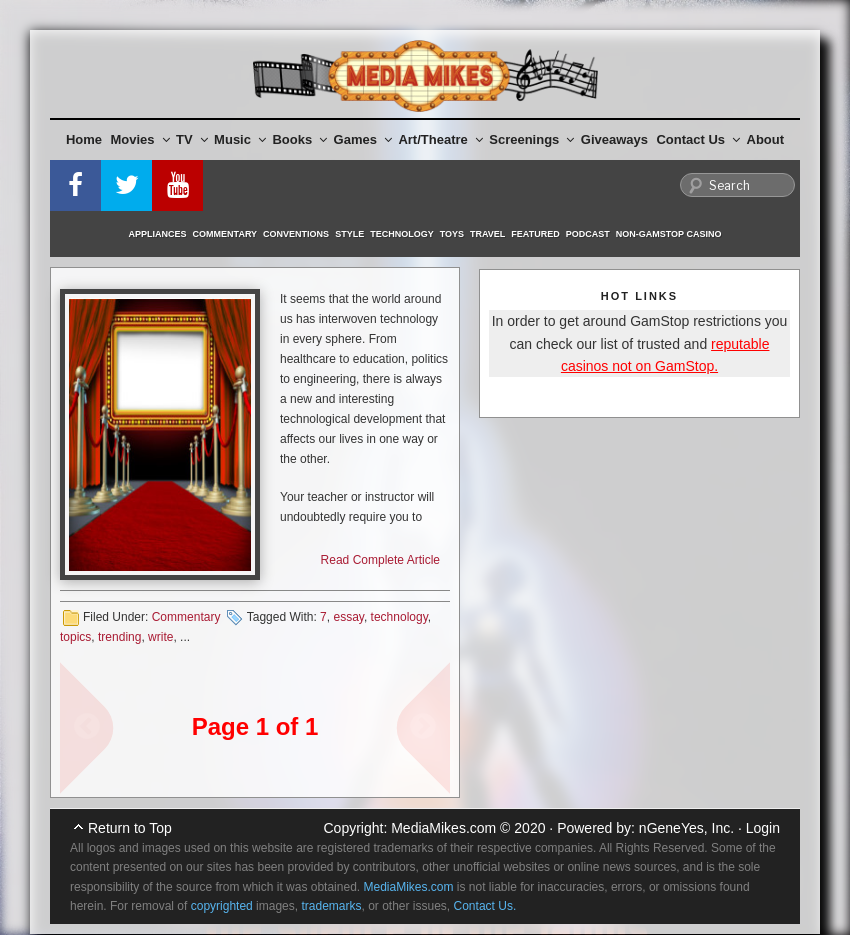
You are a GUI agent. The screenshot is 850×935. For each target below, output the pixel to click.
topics (75, 637)
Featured (535, 234)
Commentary (225, 234)
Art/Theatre (440, 139)
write (160, 637)
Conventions (296, 234)
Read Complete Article (380, 560)
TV (192, 139)
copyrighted (222, 906)
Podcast (588, 234)
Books (299, 139)
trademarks (331, 906)
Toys (452, 234)
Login (763, 828)
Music (240, 139)
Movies (140, 139)
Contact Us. (485, 906)
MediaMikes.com (443, 828)
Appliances (158, 234)
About (766, 139)
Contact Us (698, 139)
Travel (487, 234)
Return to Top (130, 828)
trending (119, 637)
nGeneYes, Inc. (686, 828)
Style (349, 234)
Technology (402, 234)
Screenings (531, 139)
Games (363, 139)
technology (399, 617)
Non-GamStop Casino (669, 234)
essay (348, 617)
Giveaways (614, 139)
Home (84, 139)
